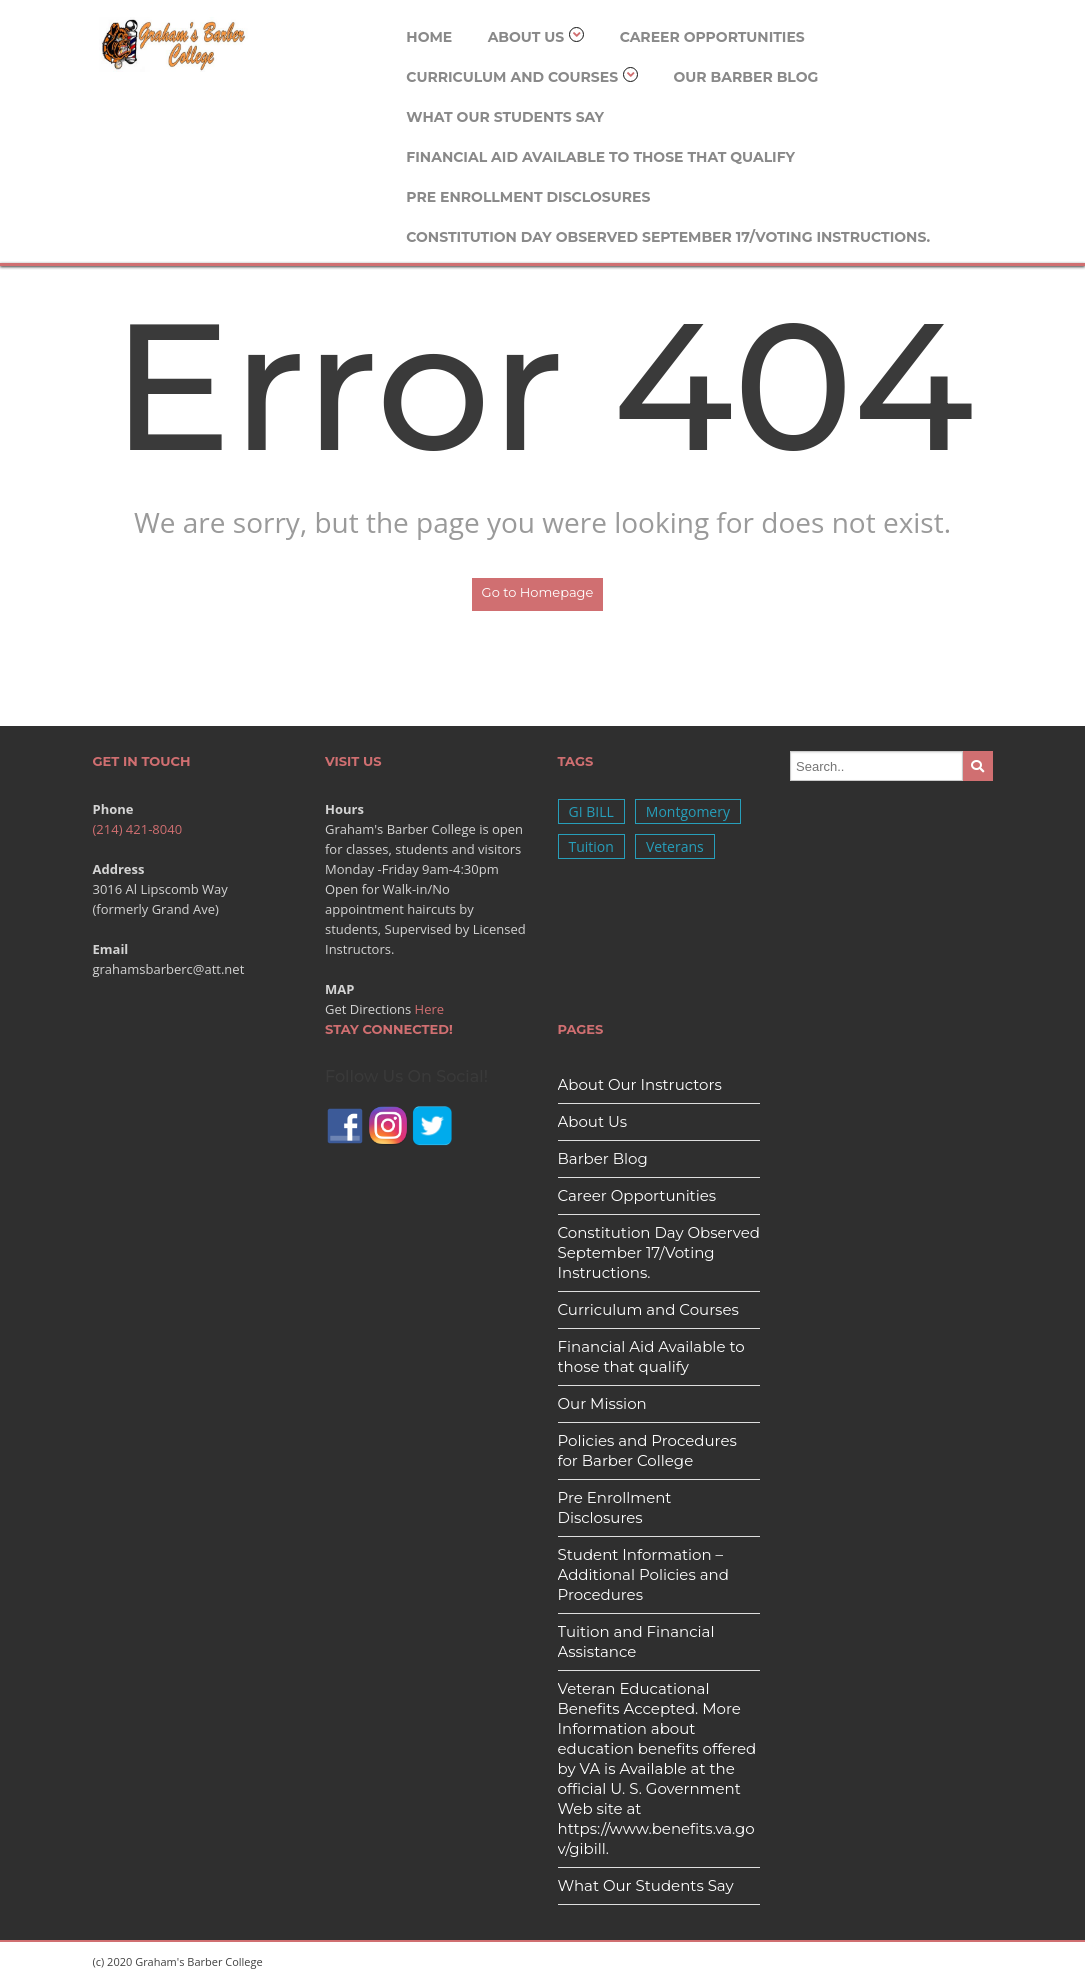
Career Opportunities (712, 37)
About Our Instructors (640, 1084)
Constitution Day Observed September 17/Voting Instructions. (668, 237)
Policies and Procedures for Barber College (647, 1450)
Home (429, 37)
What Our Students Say (505, 117)
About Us (536, 36)
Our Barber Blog (745, 77)
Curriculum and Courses (522, 76)
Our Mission (602, 1403)
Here (430, 1009)
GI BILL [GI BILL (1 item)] (591, 811)
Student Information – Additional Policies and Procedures (643, 1574)
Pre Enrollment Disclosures (528, 197)
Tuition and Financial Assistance (636, 1641)
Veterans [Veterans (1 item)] (675, 846)
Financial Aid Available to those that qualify (600, 157)
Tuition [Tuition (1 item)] (591, 846)
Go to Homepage (538, 592)
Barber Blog (603, 1158)
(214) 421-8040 (138, 829)
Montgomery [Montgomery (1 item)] (688, 811)
